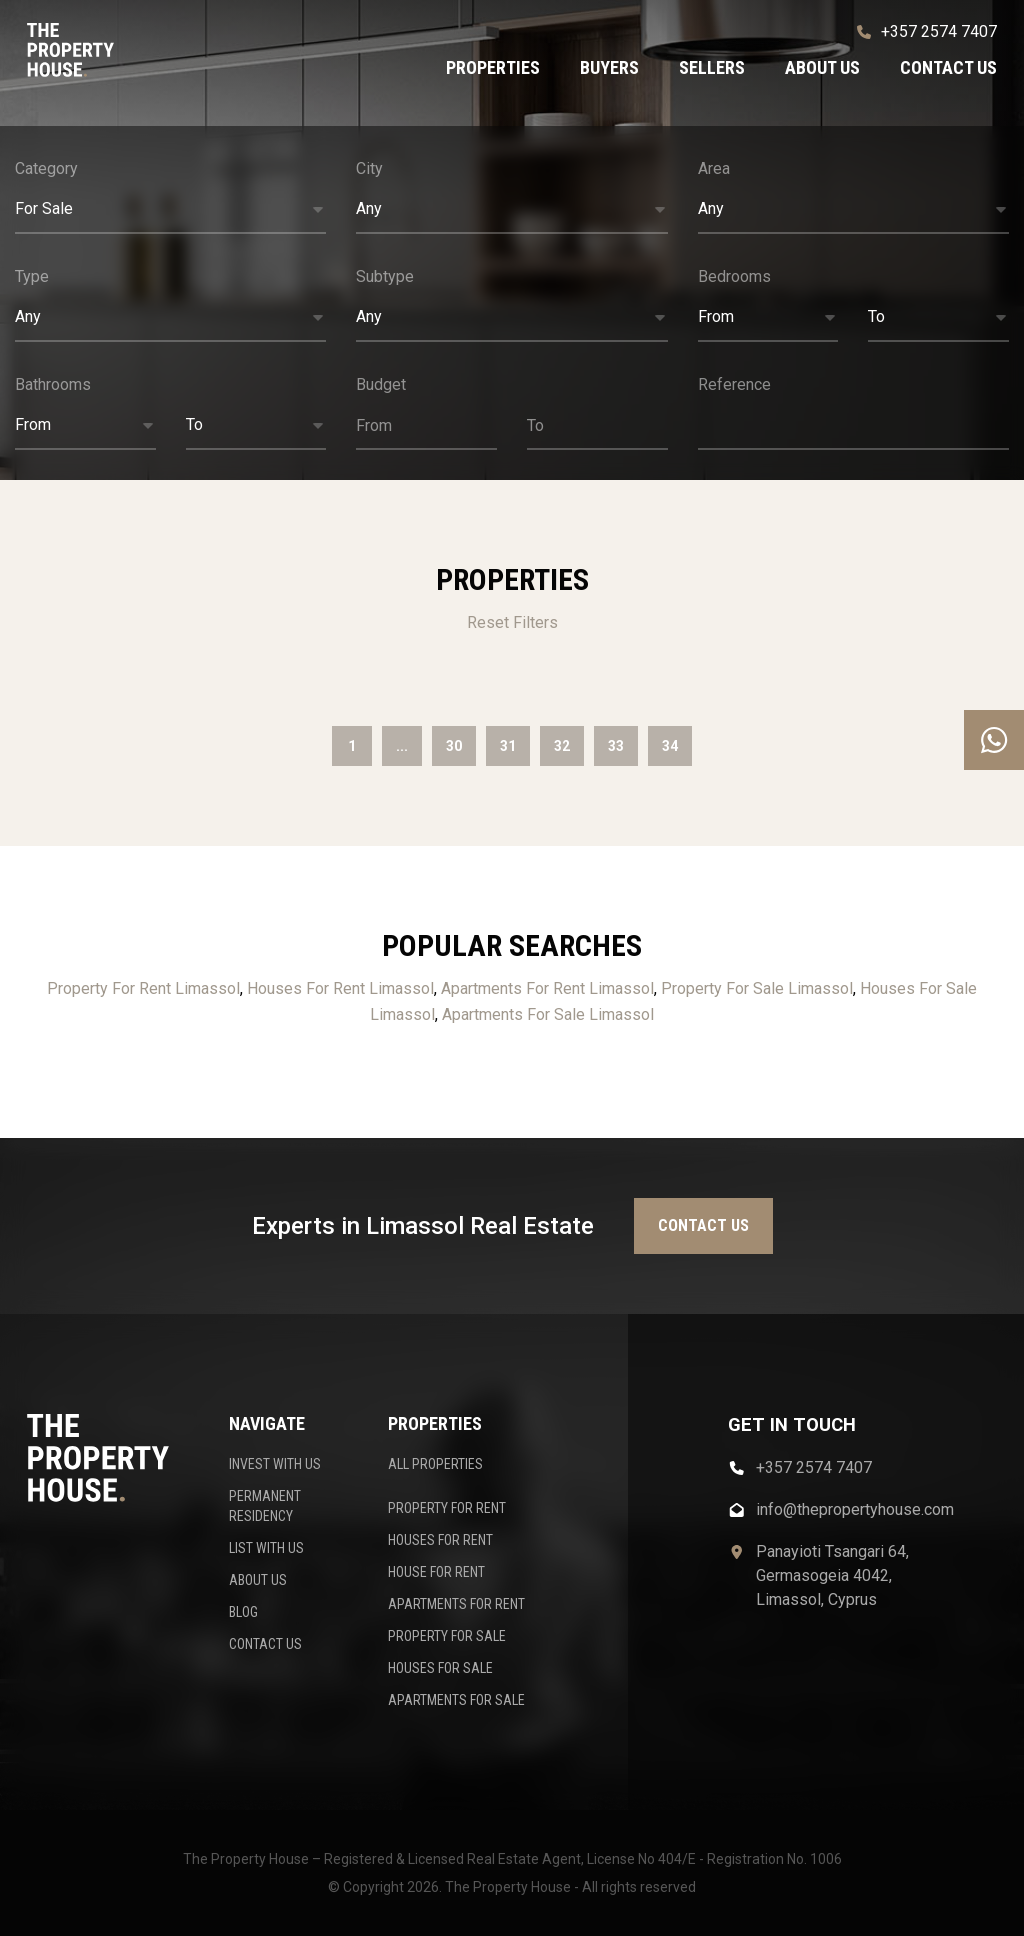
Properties (493, 67)
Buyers (609, 67)
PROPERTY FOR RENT (447, 1508)
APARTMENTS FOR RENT (456, 1604)
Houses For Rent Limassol (340, 988)
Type (32, 276)
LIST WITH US (266, 1548)
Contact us (948, 67)
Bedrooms (734, 276)
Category (46, 168)
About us (822, 67)
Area (714, 168)
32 (562, 746)
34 (670, 746)
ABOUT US (258, 1580)
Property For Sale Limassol (757, 988)
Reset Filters (512, 622)
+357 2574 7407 (927, 31)
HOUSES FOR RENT (440, 1540)
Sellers (712, 67)
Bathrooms (53, 384)
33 (616, 746)
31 (508, 746)
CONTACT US (265, 1644)
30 (454, 746)
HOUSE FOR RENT (436, 1572)
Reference (734, 384)
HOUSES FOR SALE (440, 1668)
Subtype (385, 276)
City (369, 168)
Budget (381, 384)
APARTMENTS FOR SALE (456, 1700)
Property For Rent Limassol (143, 988)
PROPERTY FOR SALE (447, 1636)
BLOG (243, 1612)
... (402, 746)
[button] (170, 210)
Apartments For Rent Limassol (547, 988)
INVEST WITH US (275, 1464)
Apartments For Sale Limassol (548, 1014)
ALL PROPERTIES (435, 1464)
